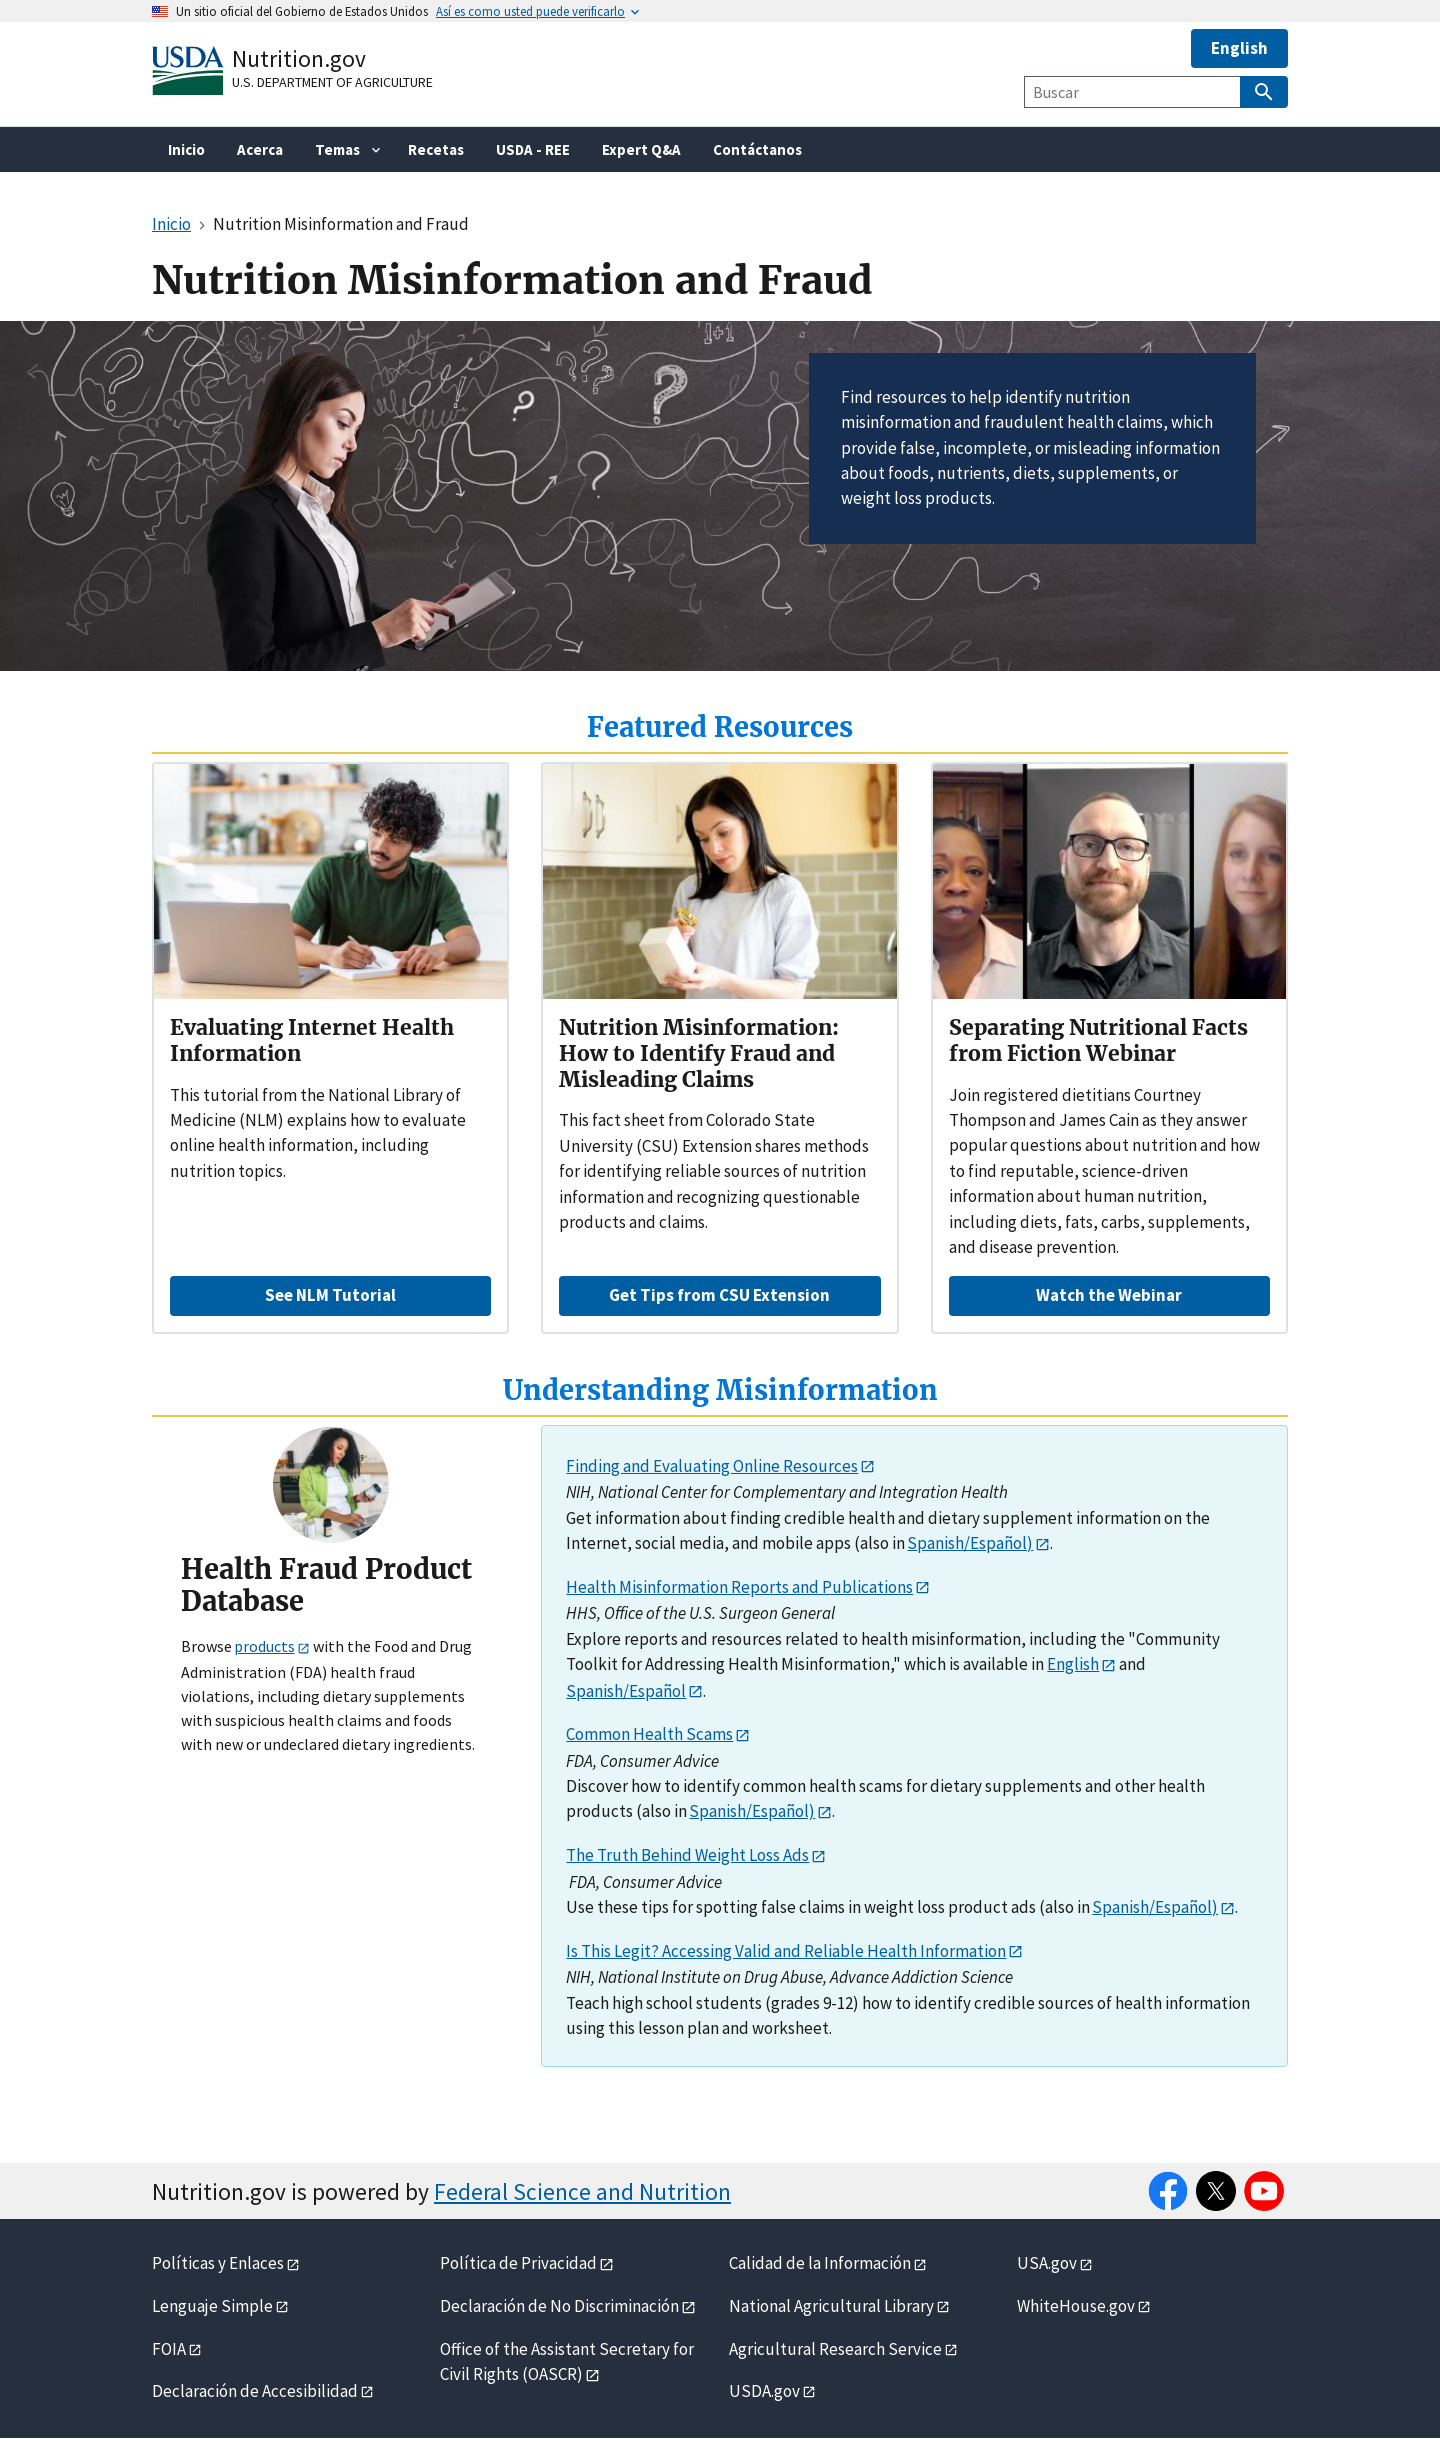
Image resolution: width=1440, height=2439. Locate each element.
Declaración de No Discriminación (559, 2306)
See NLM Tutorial (330, 1295)
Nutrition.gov (299, 58)
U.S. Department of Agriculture (332, 82)
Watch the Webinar (1109, 1295)
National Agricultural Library (831, 2306)
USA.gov (1047, 2263)
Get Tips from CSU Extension (719, 1295)
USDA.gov (764, 2391)
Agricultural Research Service (835, 2349)
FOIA (169, 2349)
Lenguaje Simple (212, 2306)
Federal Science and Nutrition (582, 2191)
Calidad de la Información (820, 2263)
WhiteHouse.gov (1076, 2306)
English (1239, 48)
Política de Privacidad (518, 2263)
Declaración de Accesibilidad (255, 2391)
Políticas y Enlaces (218, 2263)
